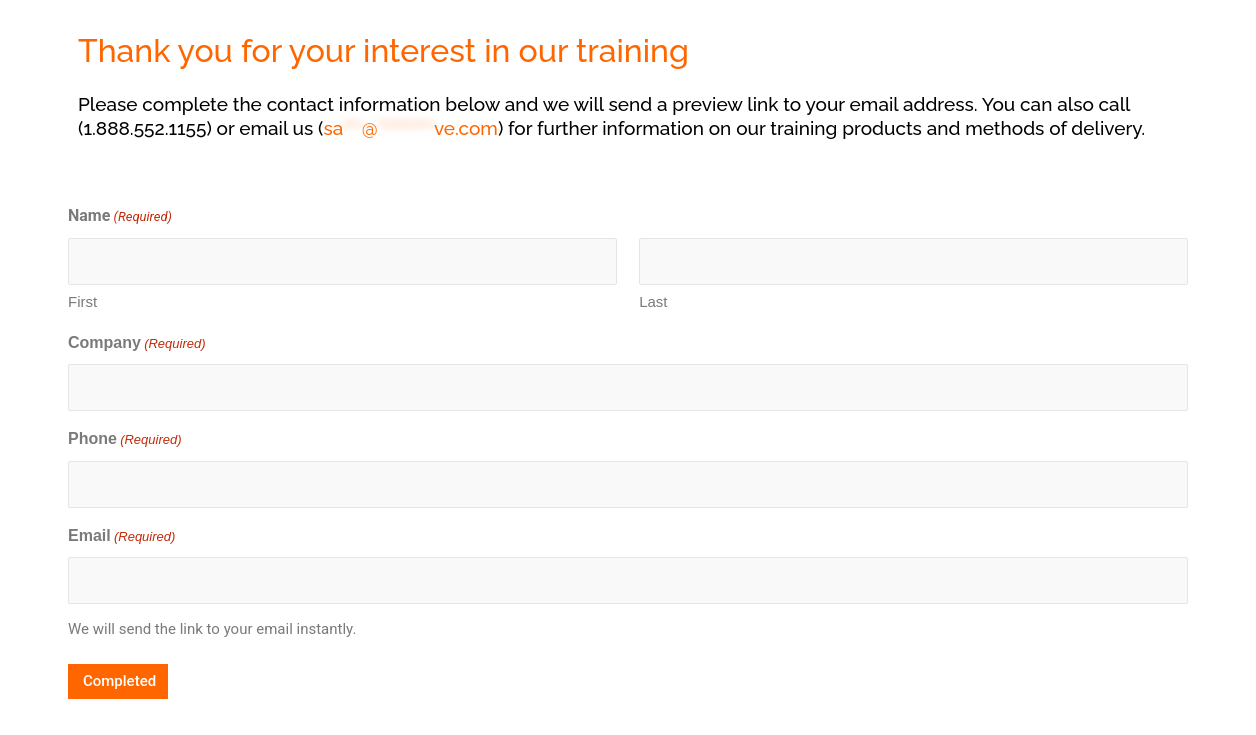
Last (653, 301)
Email (121, 537)
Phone (125, 440)
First (82, 301)
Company (137, 344)
